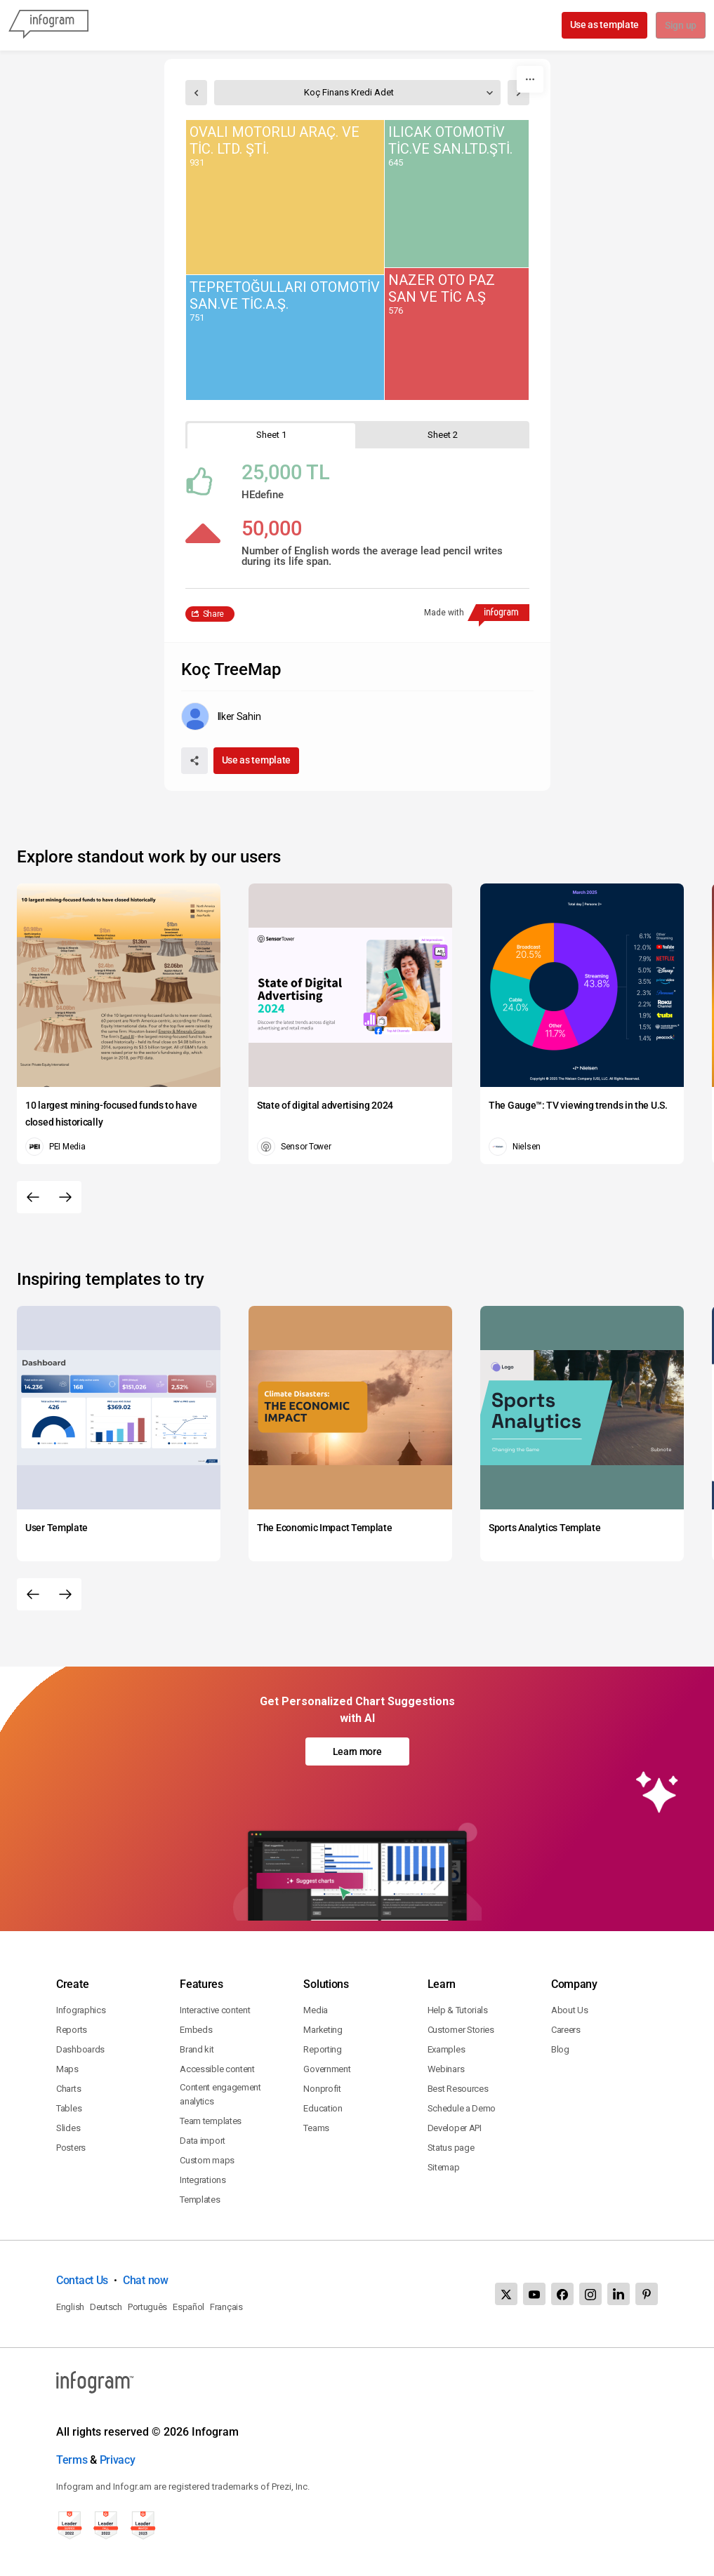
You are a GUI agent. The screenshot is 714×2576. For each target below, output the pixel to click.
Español (188, 2307)
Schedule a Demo (462, 2108)
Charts (68, 2088)
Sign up (680, 26)
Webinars (446, 2069)
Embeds (196, 2029)
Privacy (117, 2460)
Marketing (322, 2029)
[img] (285, 197)
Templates (200, 2199)
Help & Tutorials (458, 2010)
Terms (72, 2460)
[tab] (271, 434)
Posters (71, 2147)
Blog (560, 2049)
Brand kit (196, 2049)
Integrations (202, 2180)
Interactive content (215, 2010)
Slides (68, 2128)
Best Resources (458, 2088)
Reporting (322, 2049)
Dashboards (80, 2049)
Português (147, 2307)
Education (322, 2108)
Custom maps (207, 2160)
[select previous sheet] (196, 92)
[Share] (194, 760)
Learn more (357, 1751)
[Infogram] (48, 25)
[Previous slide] (33, 1197)
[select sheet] (357, 92)
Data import (202, 2140)
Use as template (603, 24)
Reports (71, 2029)
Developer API (455, 2128)
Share (214, 614)
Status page (451, 2147)
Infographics (80, 2010)
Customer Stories (461, 2029)
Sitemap (444, 2167)
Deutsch (106, 2307)
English (70, 2307)
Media (315, 2010)
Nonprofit (322, 2088)
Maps (67, 2069)
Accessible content (217, 2069)
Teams (316, 2128)
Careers (566, 2029)
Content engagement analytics (220, 2094)
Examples (446, 2049)
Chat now (145, 2280)
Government (326, 2069)
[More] (530, 79)
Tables (68, 2108)
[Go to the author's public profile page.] (221, 716)
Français (226, 2307)
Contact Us (82, 2280)
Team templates (211, 2121)
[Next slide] (65, 1197)
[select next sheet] (518, 92)
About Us (569, 2010)
